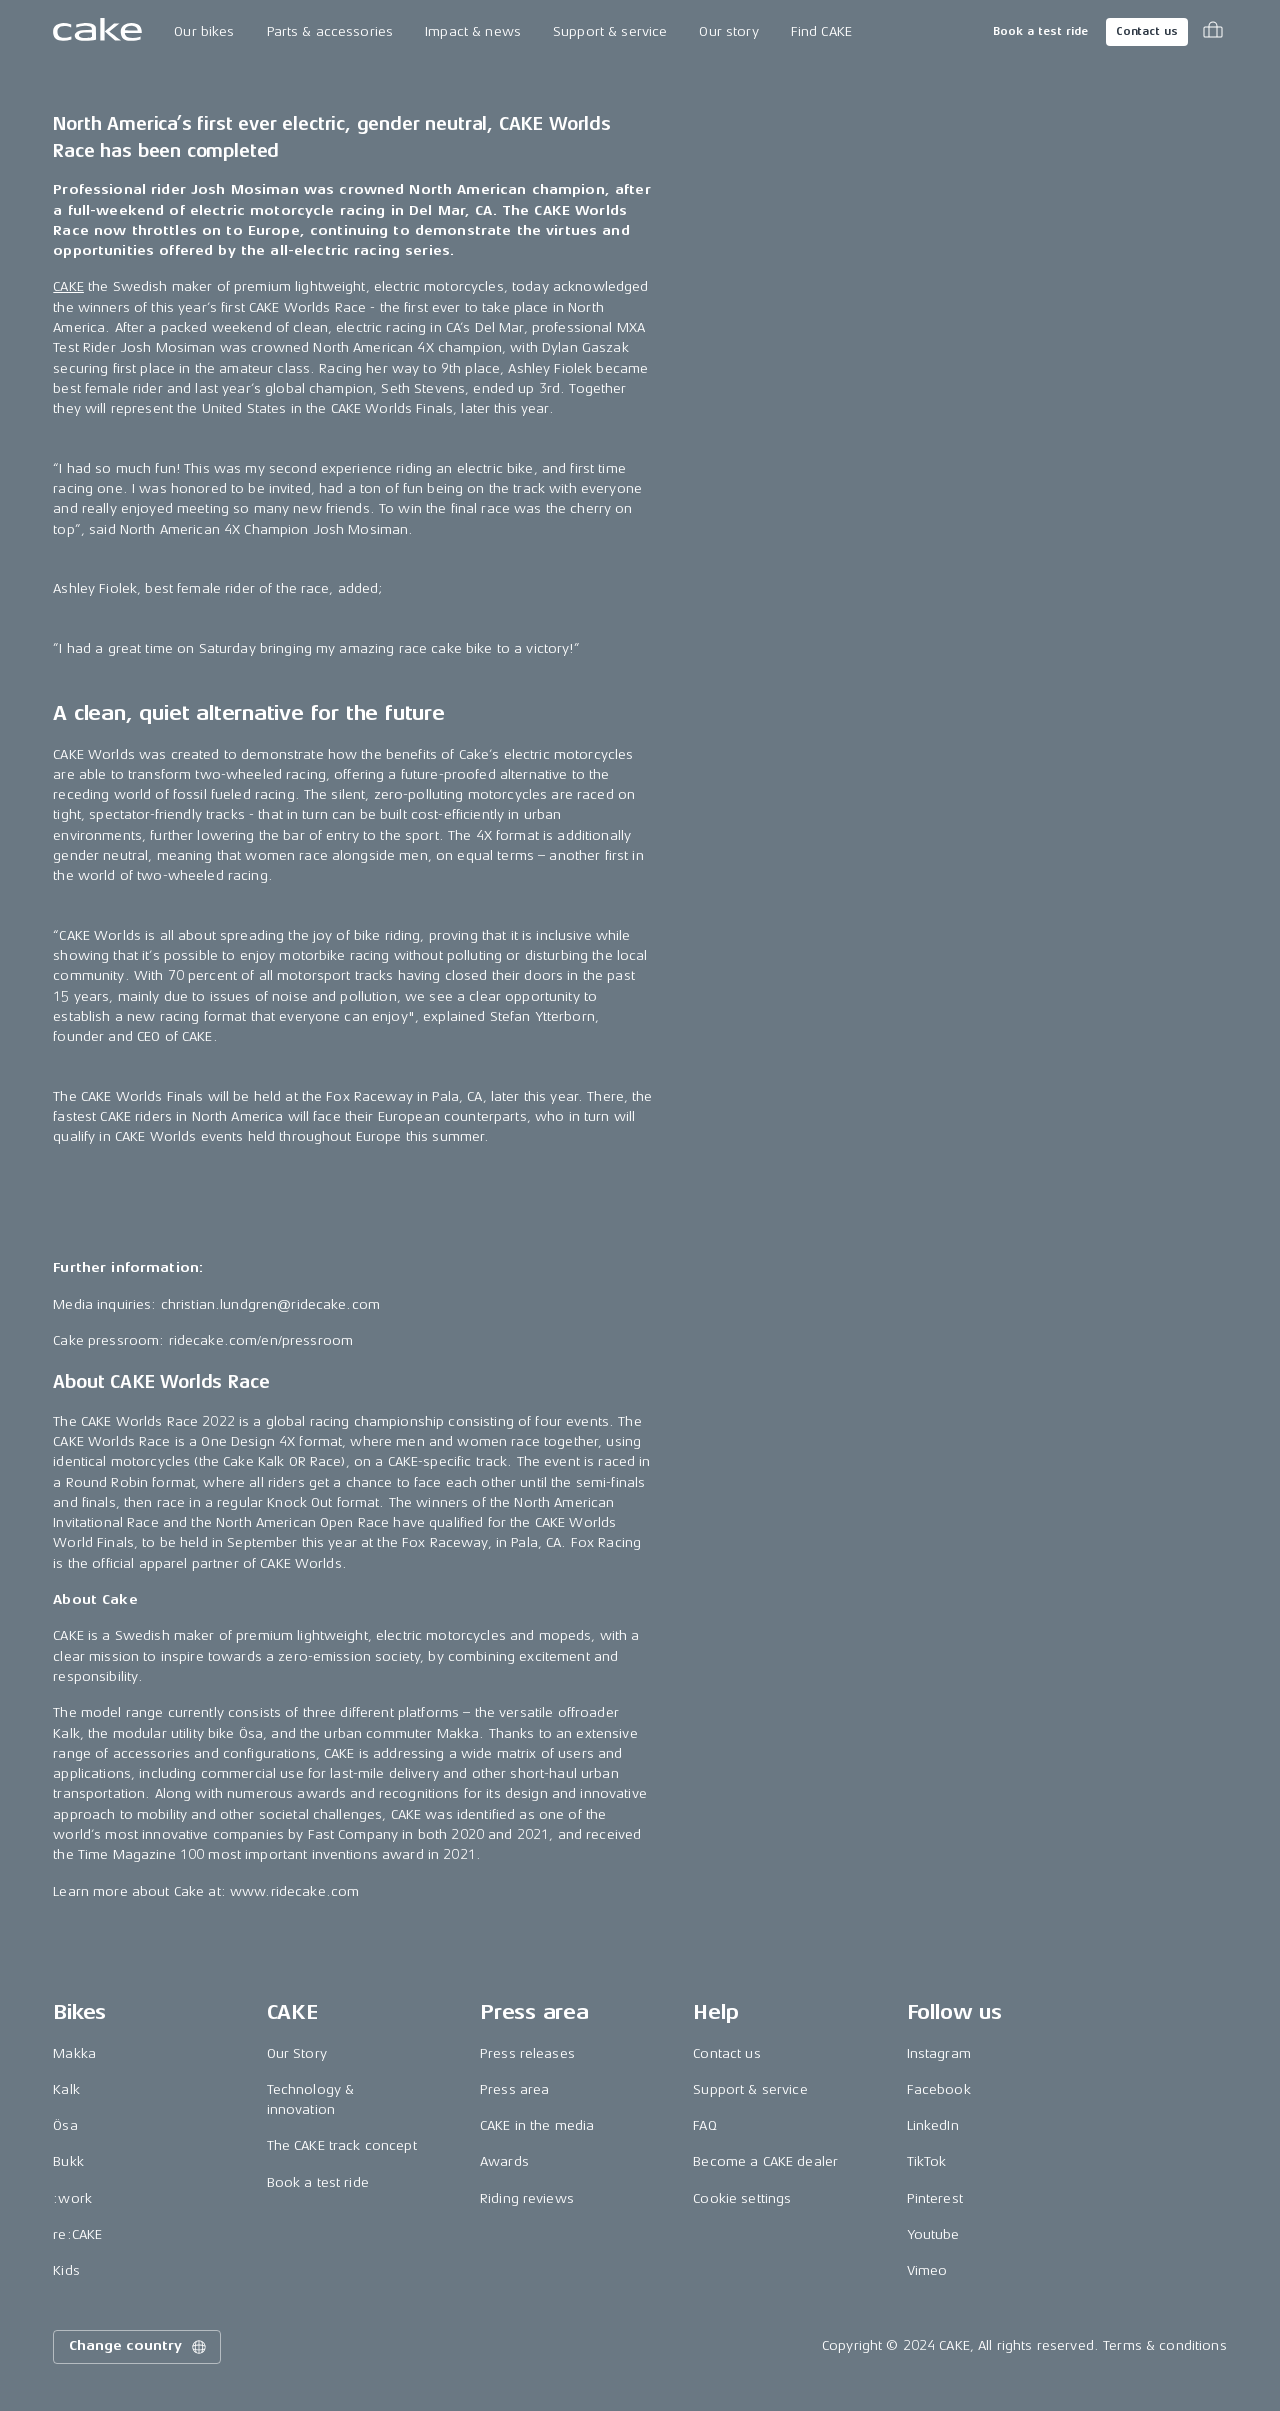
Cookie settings (742, 2198)
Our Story (297, 2053)
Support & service (610, 31)
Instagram (939, 2053)
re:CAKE (77, 2234)
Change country (139, 2347)
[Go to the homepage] (97, 32)
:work (72, 2198)
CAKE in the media (537, 2125)
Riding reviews (527, 2198)
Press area (514, 2089)
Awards (504, 2161)
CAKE (68, 286)
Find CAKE (821, 31)
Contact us (1147, 31)
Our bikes (204, 31)
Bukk (68, 2161)
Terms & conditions (1165, 2345)
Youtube (933, 2234)
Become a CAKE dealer (765, 2161)
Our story (728, 31)
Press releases (527, 2053)
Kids (66, 2270)
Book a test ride (1040, 31)
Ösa (65, 2125)
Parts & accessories (330, 31)
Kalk (66, 2089)
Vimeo (927, 2270)
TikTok (927, 2161)
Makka (74, 2053)
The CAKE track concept (342, 2145)
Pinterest (935, 2198)
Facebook (939, 2089)
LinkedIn (933, 2125)
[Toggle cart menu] (1213, 32)
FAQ (704, 2125)
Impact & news (473, 31)
